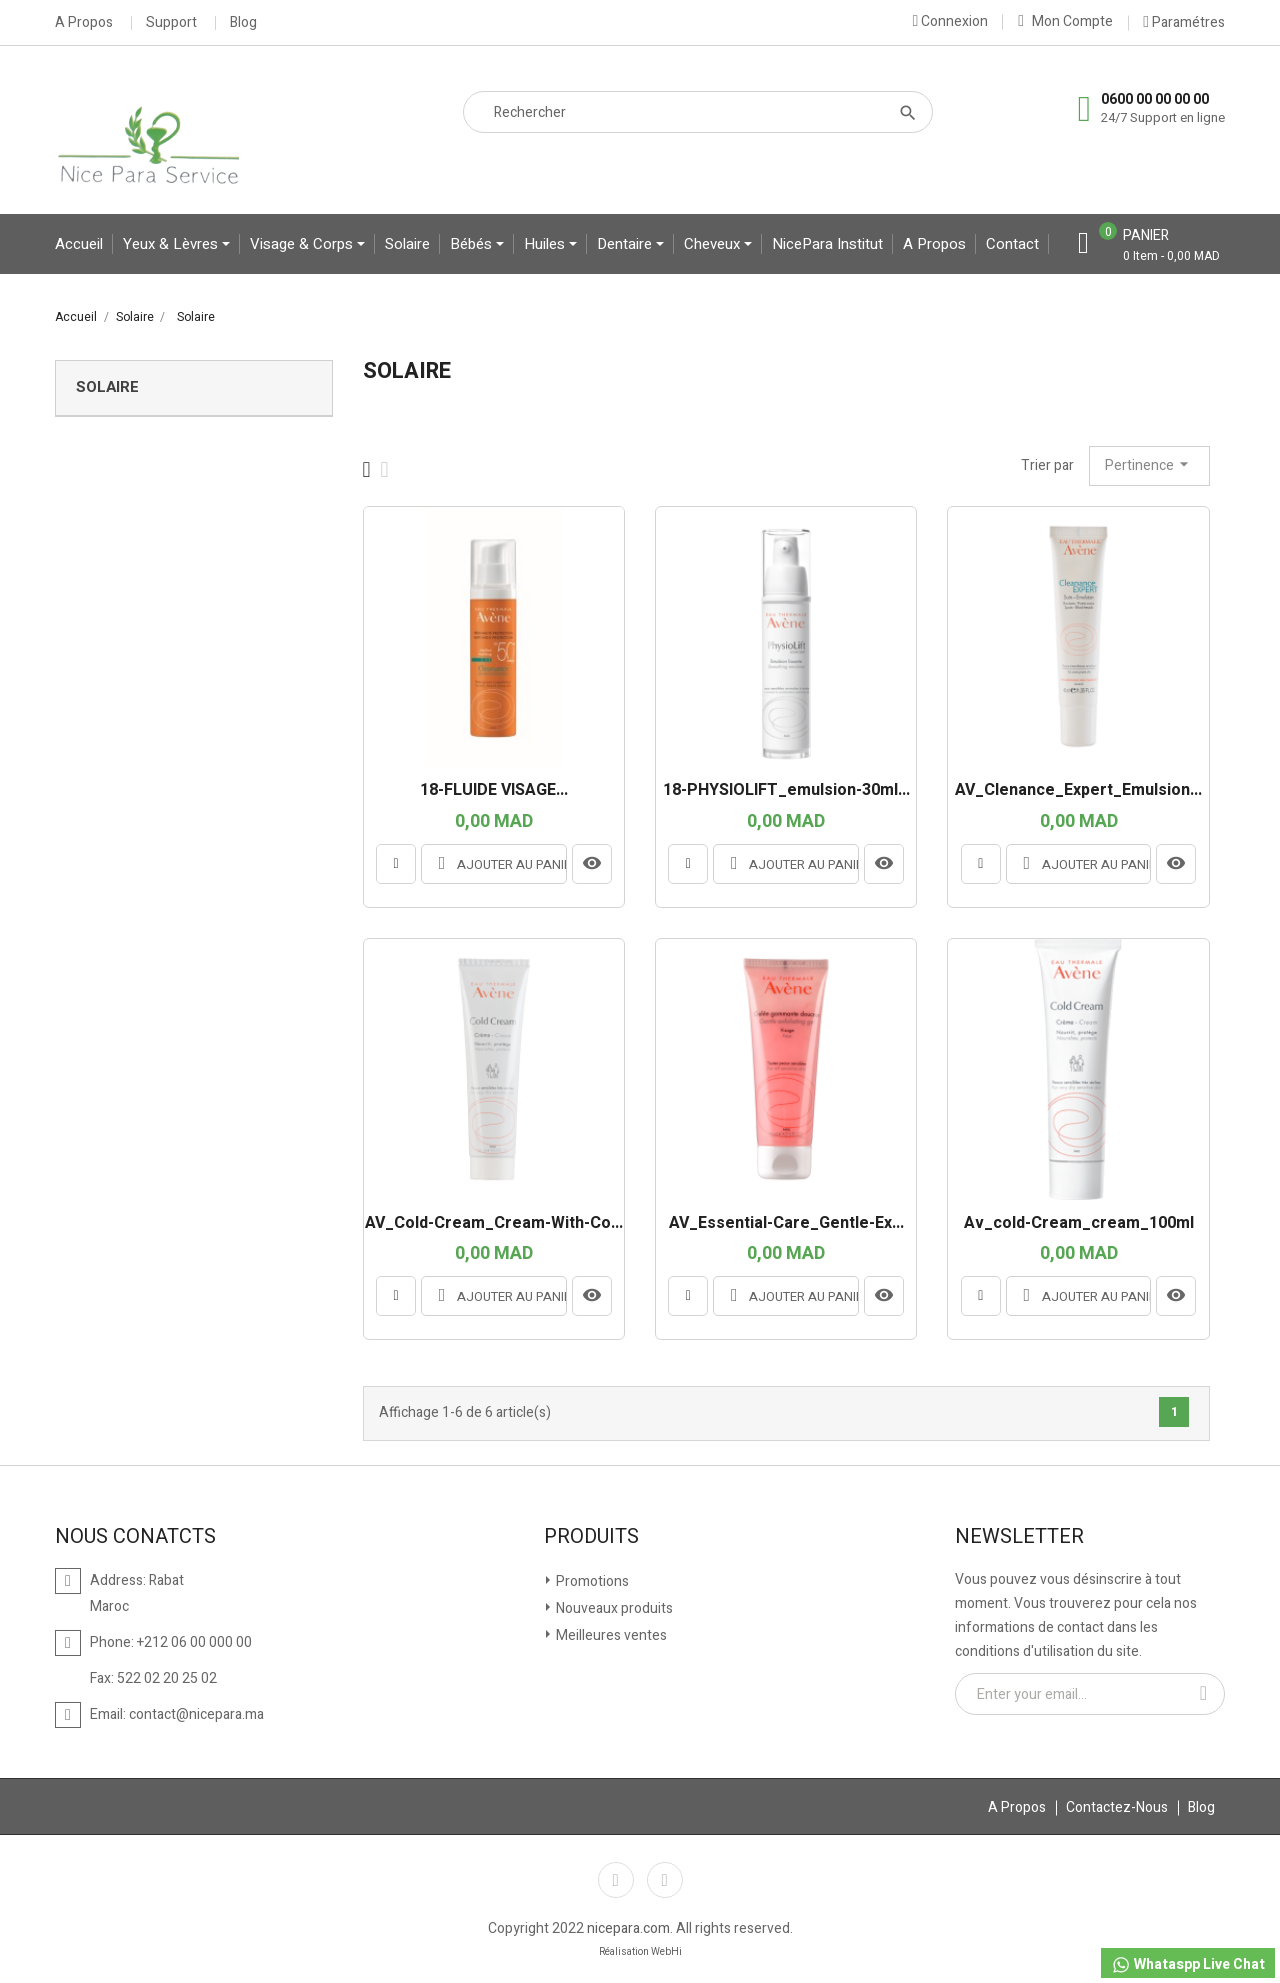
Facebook (616, 1880)
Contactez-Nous (1117, 1807)
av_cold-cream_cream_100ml (1079, 1224)
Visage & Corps (303, 244)
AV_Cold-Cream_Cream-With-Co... (494, 1224)
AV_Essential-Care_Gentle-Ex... (786, 1224)
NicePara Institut (827, 244)
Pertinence (1149, 465)
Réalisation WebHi (640, 1952)
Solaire (407, 244)
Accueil (79, 244)
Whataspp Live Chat (1188, 1964)
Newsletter (1019, 1537)
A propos (934, 244)
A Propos (84, 23)
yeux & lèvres (172, 244)
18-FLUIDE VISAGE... (494, 791)
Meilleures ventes (610, 1635)
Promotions (591, 1581)
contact (1012, 244)
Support (171, 23)
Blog (243, 23)
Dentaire (626, 244)
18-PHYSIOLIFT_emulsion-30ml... (786, 791)
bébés (473, 244)
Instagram (665, 1880)
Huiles (546, 244)
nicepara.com (628, 1928)
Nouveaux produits (613, 1608)
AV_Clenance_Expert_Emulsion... (1078, 791)
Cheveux (714, 244)
